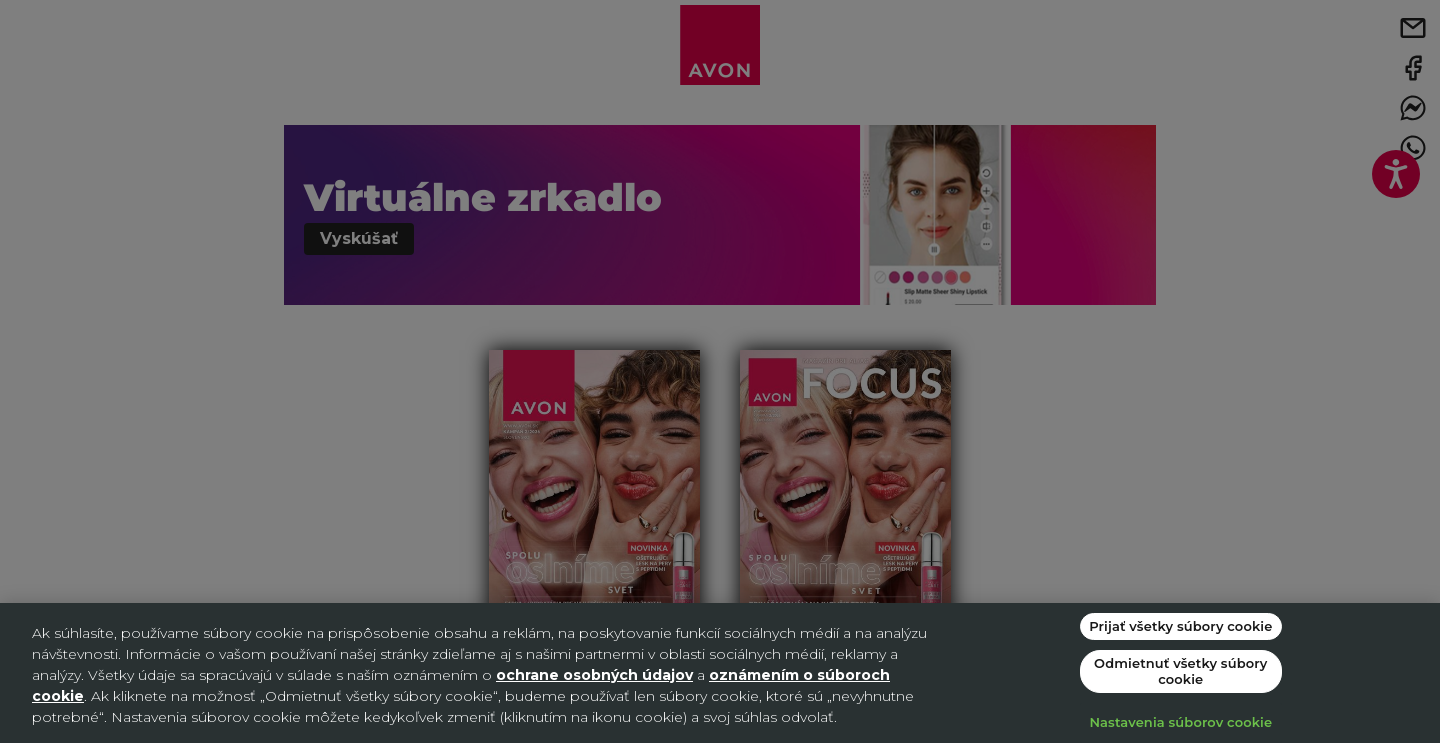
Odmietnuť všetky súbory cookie (1180, 671)
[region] (720, 673)
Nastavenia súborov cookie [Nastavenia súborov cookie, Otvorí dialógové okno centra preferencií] (1180, 722)
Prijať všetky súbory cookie (1180, 626)
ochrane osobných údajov (594, 675)
